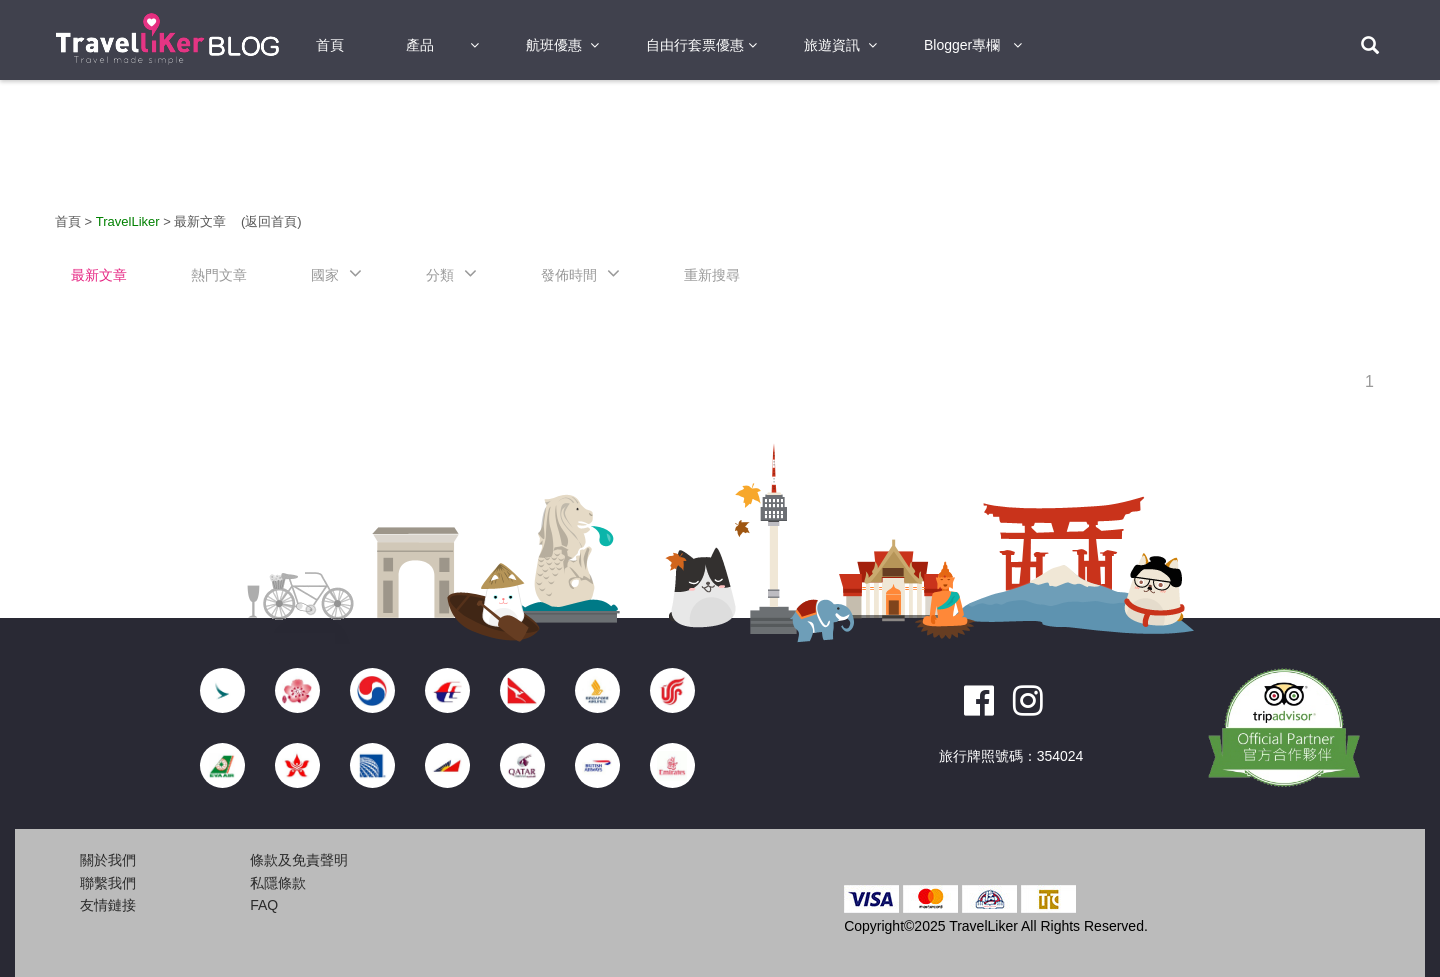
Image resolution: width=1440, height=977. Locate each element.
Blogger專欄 (962, 45)
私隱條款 (278, 883)
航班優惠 (554, 45)
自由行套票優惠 (695, 45)
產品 (420, 45)
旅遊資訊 (832, 45)
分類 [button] (440, 275)
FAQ (264, 905)
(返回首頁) (271, 221)
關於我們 (108, 860)
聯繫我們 (108, 883)
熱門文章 (219, 275)
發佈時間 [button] (569, 275)
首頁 (330, 45)
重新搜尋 (712, 275)
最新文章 (202, 221)
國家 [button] (325, 275)
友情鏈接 (108, 905)
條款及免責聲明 (299, 860)
